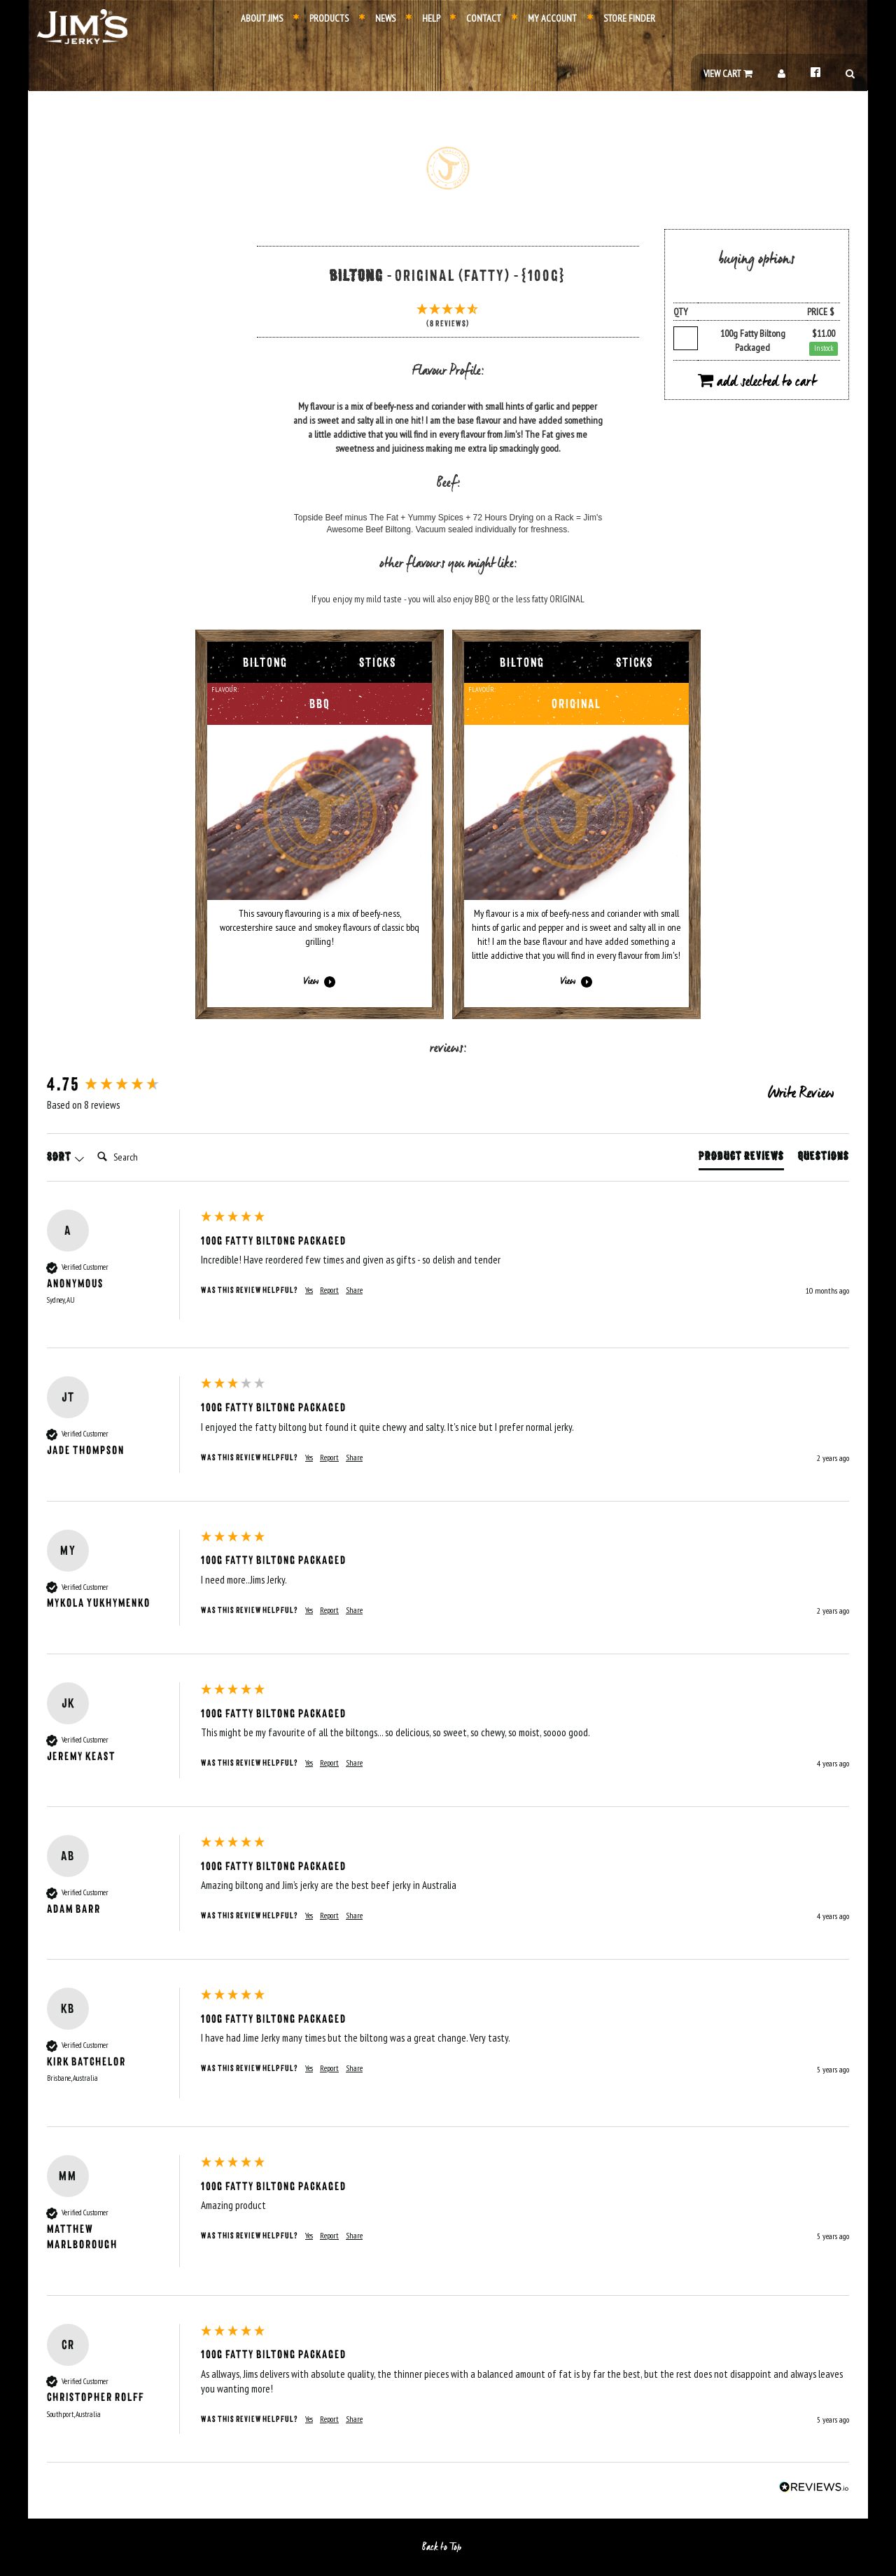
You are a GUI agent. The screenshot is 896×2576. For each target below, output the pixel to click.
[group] (120, 1084)
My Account (544, 18)
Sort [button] (66, 1157)
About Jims (262, 18)
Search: (91, 1142)
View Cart (728, 73)
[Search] (148, 1157)
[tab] (741, 1159)
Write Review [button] (801, 1094)
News (377, 18)
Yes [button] (309, 1289)
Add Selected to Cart (757, 382)
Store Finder (621, 18)
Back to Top (448, 2547)
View (319, 982)
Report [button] (329, 1289)
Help (423, 18)
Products (321, 18)
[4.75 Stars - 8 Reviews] (448, 317)
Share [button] (354, 1289)
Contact (475, 18)
